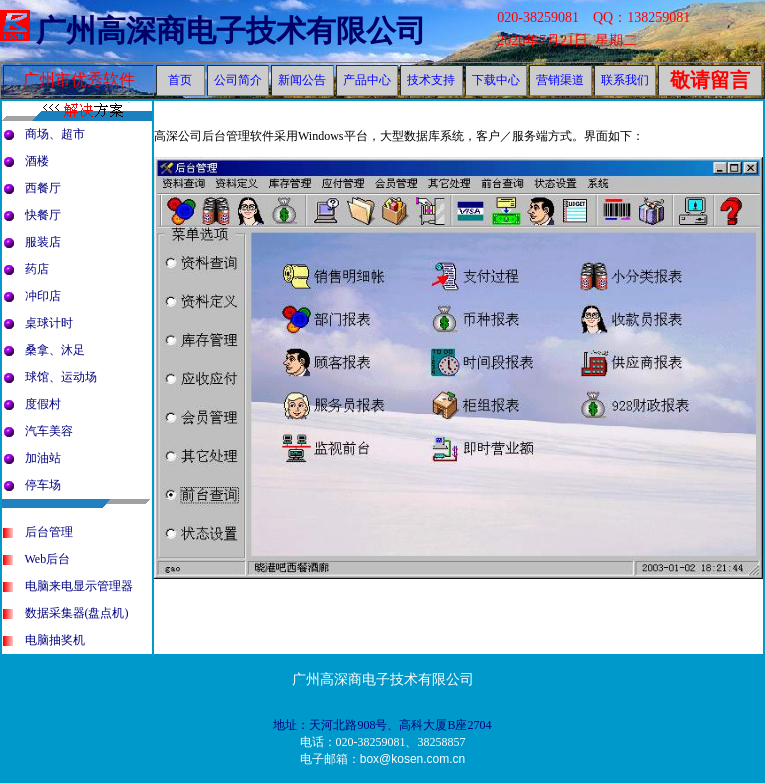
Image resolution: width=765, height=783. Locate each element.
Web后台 (48, 559)
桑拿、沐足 (55, 350)
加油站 (43, 458)
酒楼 (37, 161)
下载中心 (496, 80)
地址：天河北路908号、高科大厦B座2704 (382, 725)
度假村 (43, 404)
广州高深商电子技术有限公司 (231, 30)
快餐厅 (43, 215)
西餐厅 (43, 188)
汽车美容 (49, 431)
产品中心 (367, 80)
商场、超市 (55, 134)
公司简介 (238, 80)
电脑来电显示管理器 (79, 586)
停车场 (43, 485)
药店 (37, 269)
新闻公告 (302, 80)
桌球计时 (49, 323)
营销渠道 (560, 80)
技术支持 (431, 80)
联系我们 (625, 80)
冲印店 (43, 296)
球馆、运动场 (61, 377)
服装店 (43, 242)
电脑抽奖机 (55, 640)
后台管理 (49, 532)
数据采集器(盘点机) (77, 613)
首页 (180, 80)
